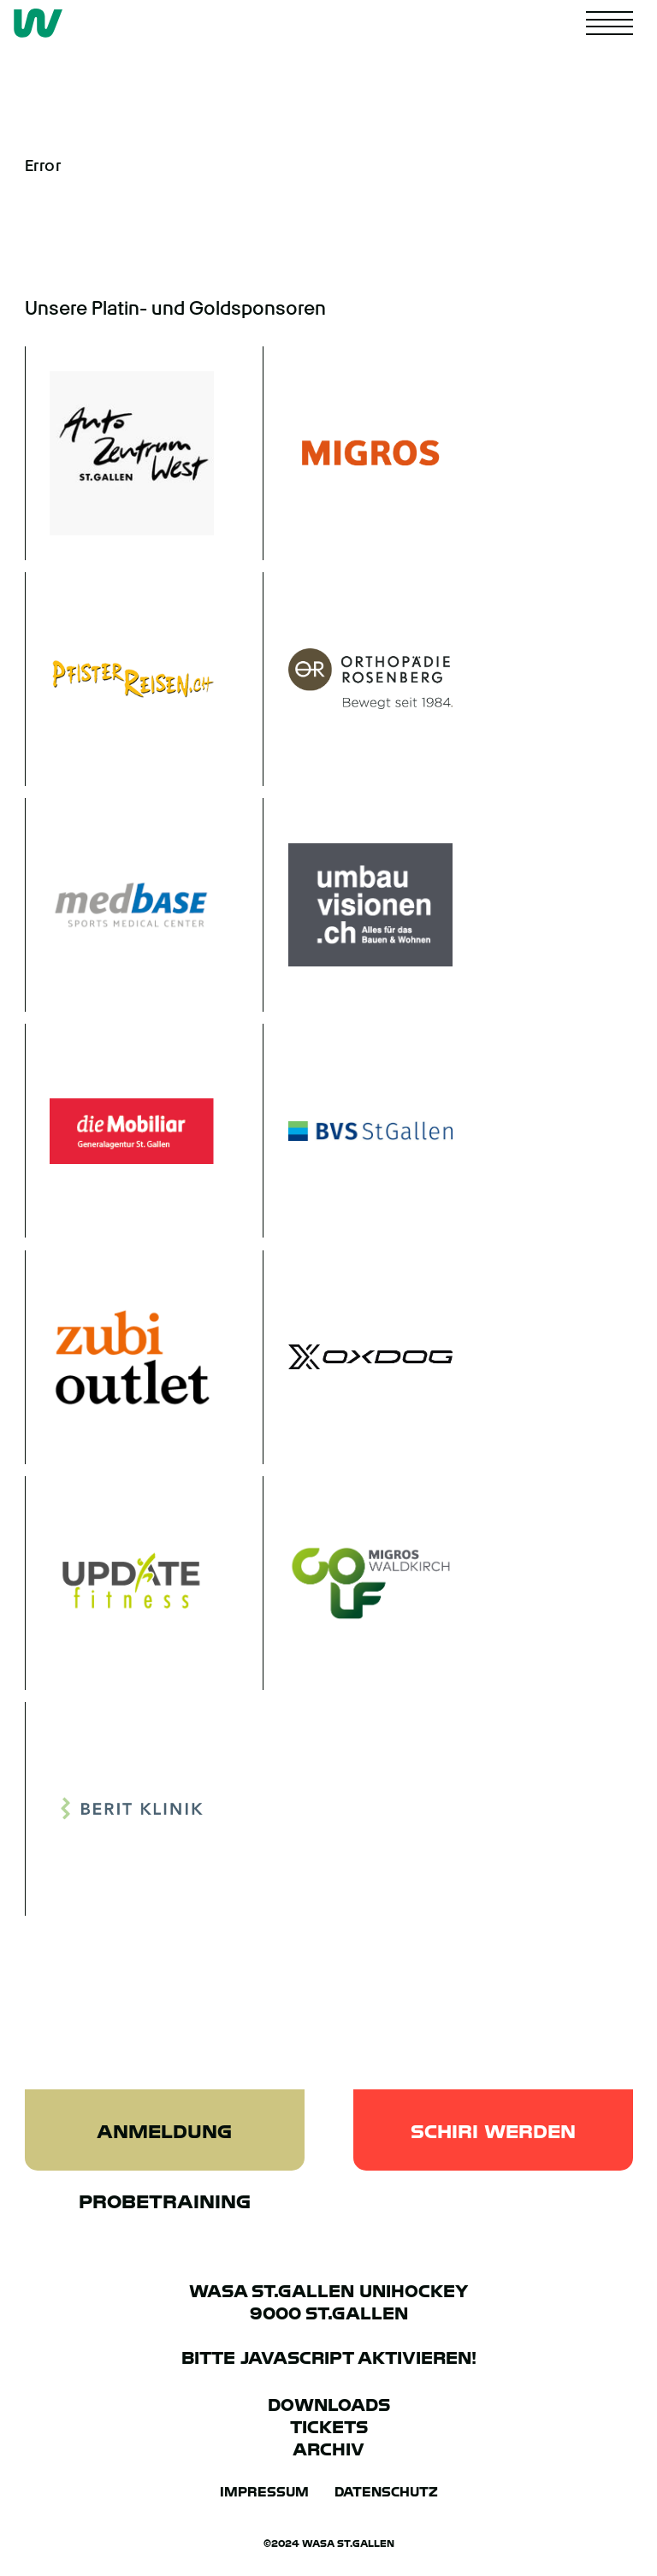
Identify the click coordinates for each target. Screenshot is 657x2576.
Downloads (329, 2405)
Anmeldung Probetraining (165, 2145)
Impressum (264, 2492)
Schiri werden (493, 2131)
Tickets (329, 2427)
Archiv (328, 2449)
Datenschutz (386, 2492)
